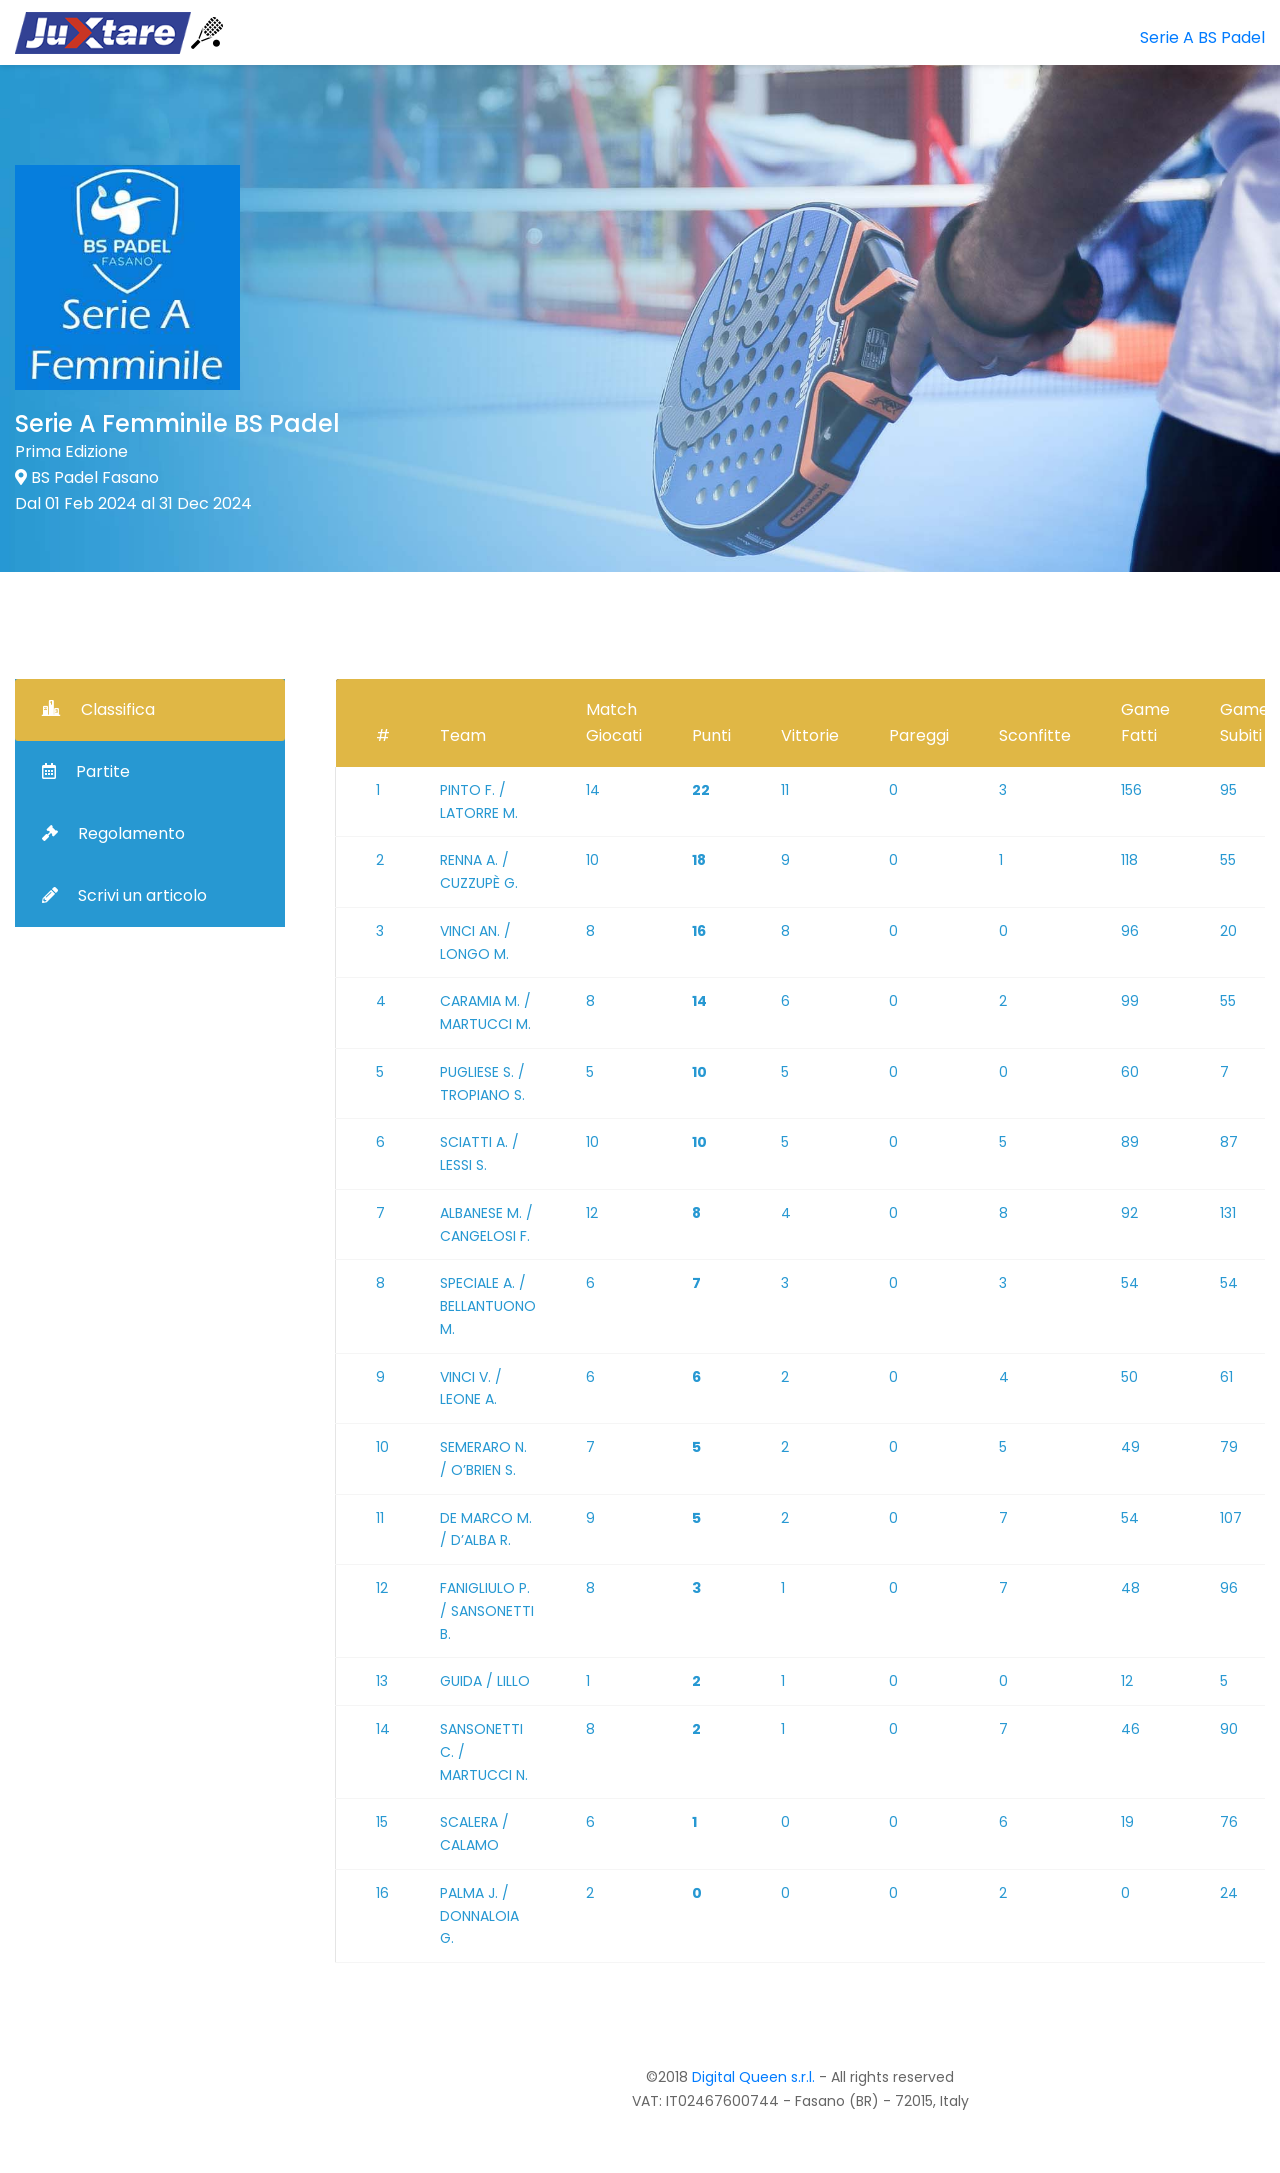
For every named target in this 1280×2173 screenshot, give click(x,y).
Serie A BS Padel (1202, 37)
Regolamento (113, 833)
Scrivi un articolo (124, 895)
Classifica (98, 709)
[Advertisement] (960, 245)
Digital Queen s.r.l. (753, 2077)
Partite (86, 771)
